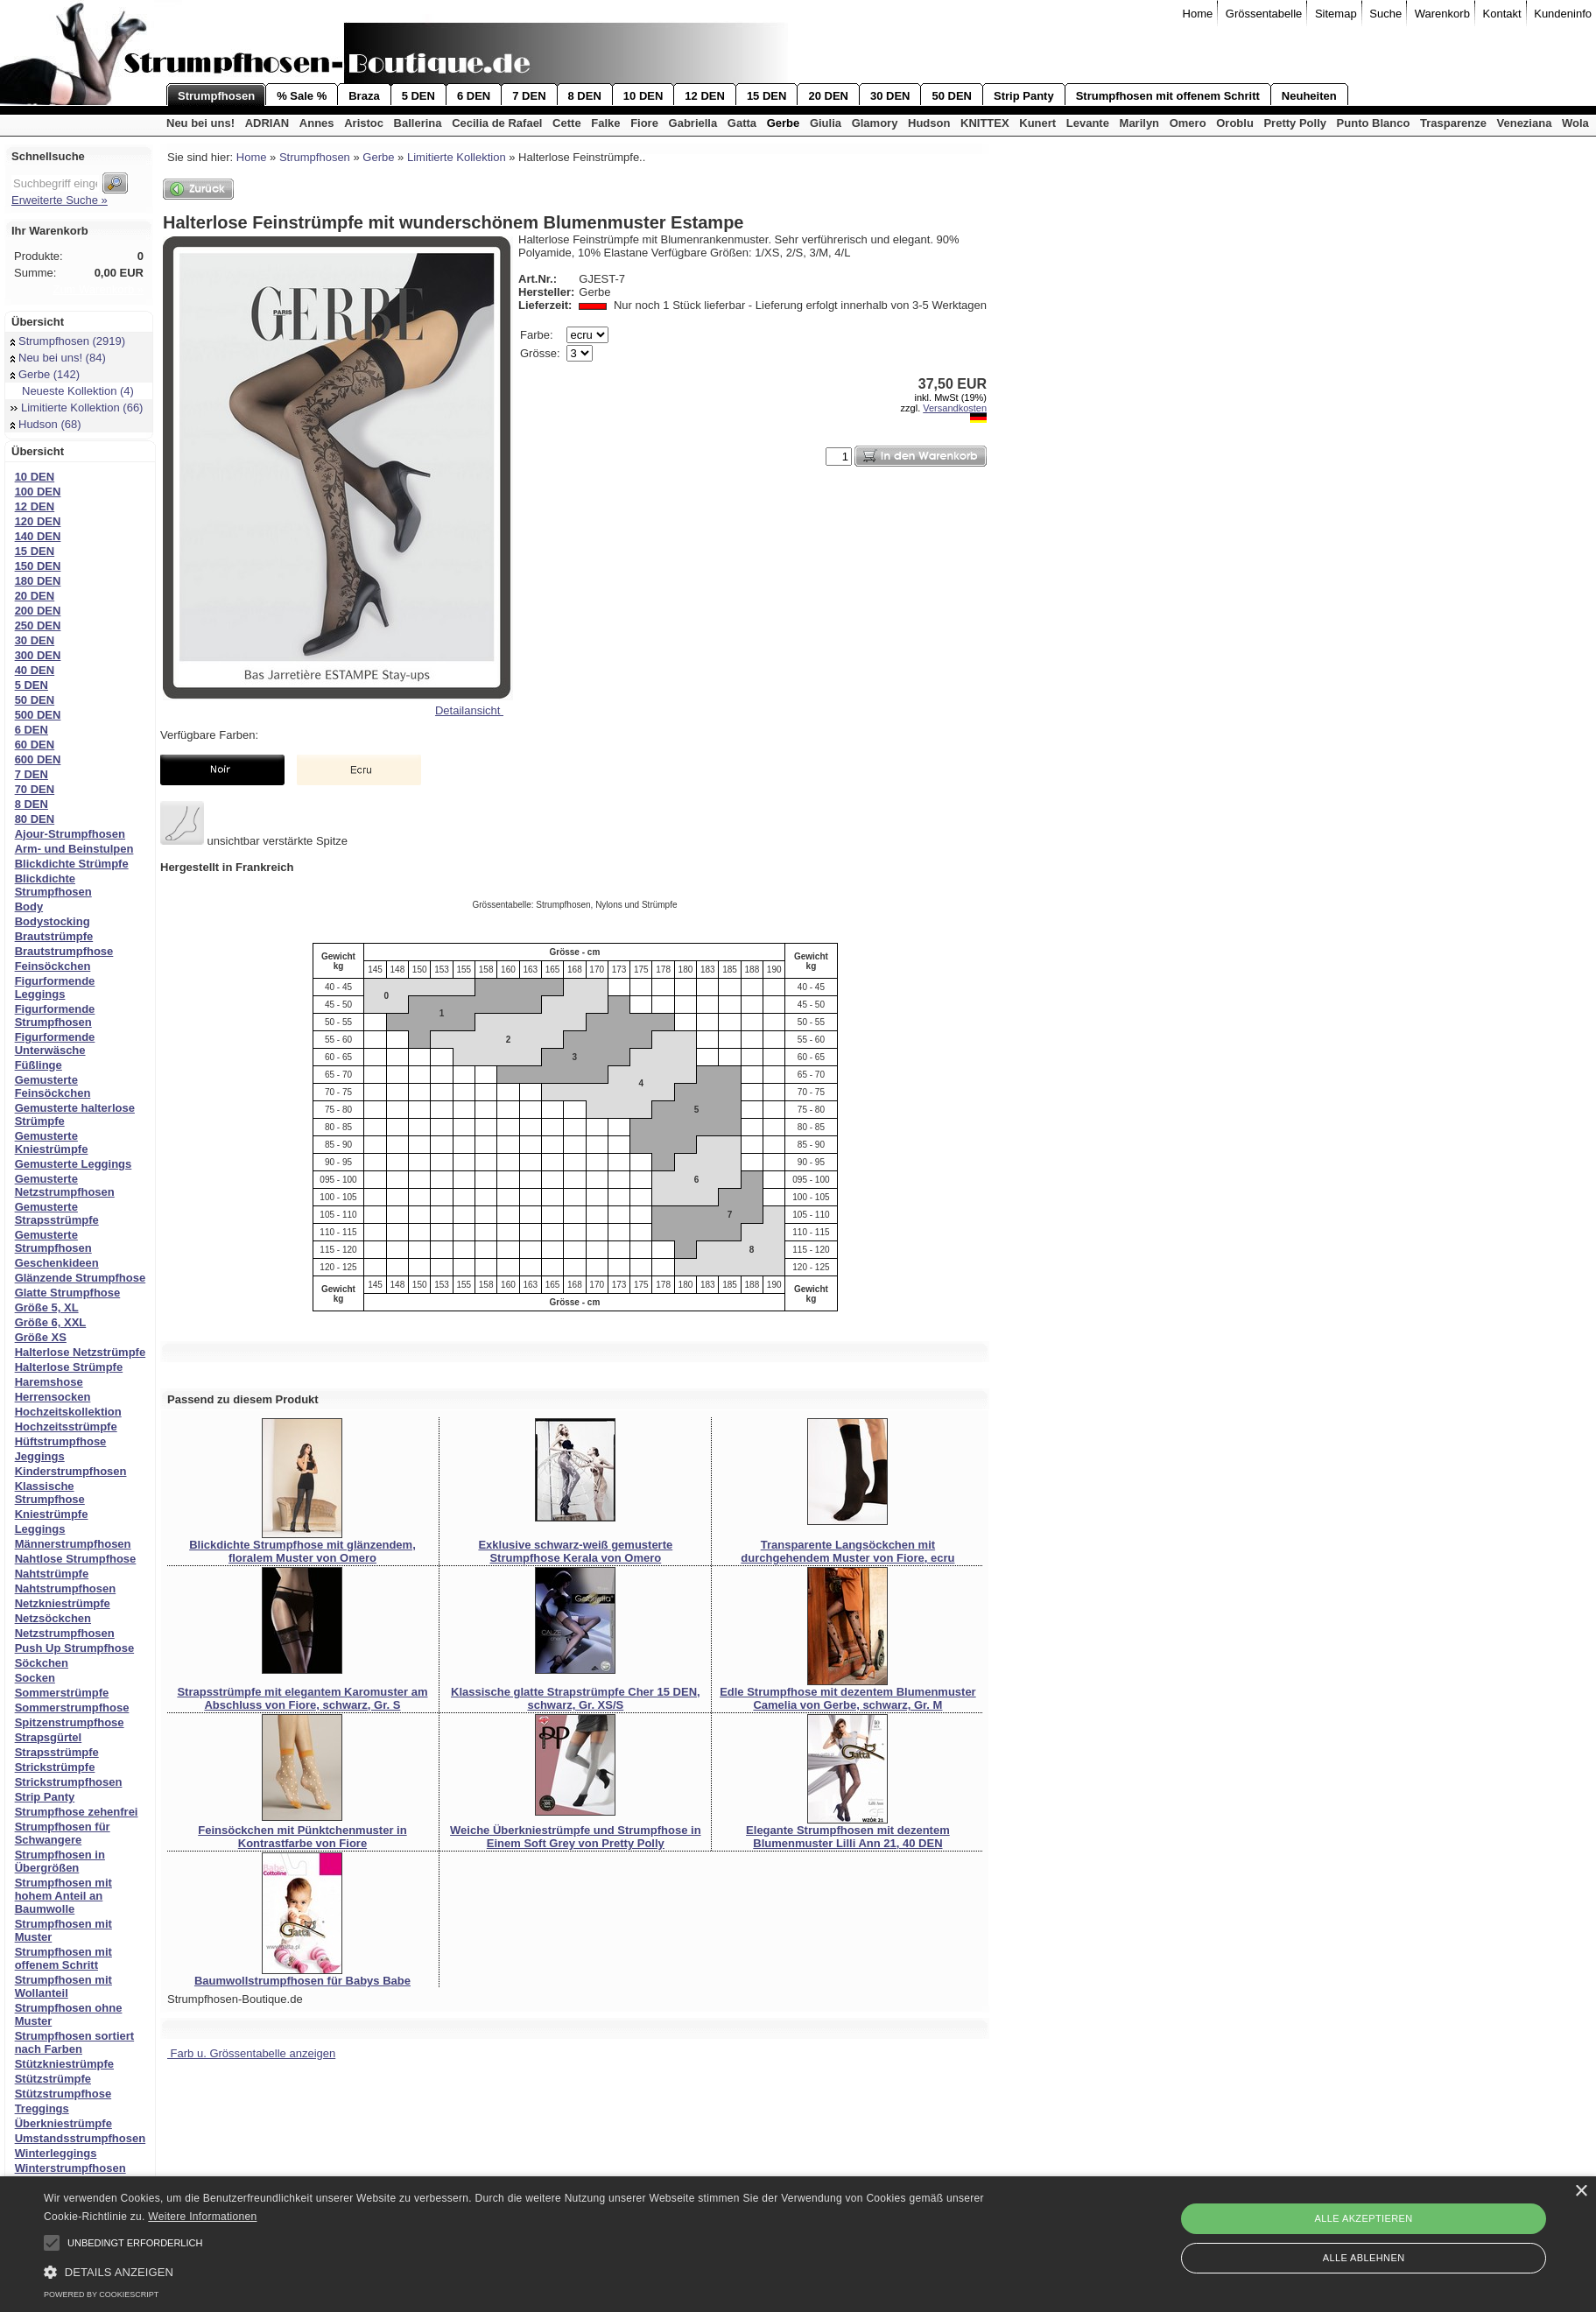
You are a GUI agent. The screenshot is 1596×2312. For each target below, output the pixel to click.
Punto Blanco (1373, 123)
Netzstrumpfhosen (65, 1633)
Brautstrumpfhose (64, 951)
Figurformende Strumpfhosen (55, 1015)
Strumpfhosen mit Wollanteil (63, 1986)
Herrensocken (53, 1396)
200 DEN (38, 610)
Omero (1188, 123)
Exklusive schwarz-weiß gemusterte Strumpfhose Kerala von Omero (575, 1551)
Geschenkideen (57, 1262)
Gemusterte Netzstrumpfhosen (65, 1185)
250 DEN (38, 625)
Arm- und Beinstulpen (74, 848)
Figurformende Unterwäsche (55, 1043)
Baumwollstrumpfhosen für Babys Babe (302, 1980)
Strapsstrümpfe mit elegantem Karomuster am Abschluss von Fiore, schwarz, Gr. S (302, 1698)
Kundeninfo (1563, 13)
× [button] (1580, 2191)
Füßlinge (38, 1065)
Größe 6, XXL (51, 1322)
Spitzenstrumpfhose (69, 1722)
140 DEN (38, 536)
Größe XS (41, 1337)
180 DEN (38, 580)
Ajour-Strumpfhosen (70, 833)
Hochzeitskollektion (68, 1411)
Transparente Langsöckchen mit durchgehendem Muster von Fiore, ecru (847, 1551)
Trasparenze (1453, 123)
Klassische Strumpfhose (50, 1492)
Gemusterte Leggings (73, 1163)
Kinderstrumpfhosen (71, 1471)
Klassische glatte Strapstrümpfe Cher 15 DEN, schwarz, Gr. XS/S (575, 1698)
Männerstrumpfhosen (73, 1543)
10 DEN (643, 95)
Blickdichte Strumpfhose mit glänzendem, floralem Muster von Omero (302, 1551)
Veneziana (1524, 123)
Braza (363, 95)
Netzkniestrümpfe (62, 1603)
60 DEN (35, 744)
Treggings (42, 2108)
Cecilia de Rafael (497, 123)
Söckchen (41, 1662)
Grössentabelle (1264, 13)
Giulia (825, 123)
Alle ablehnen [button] (1364, 2257)
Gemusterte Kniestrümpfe (51, 1142)
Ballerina (418, 123)
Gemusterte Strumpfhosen (53, 1241)
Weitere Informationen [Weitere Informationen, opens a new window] (202, 2216)
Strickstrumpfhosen (69, 1781)
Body (29, 906)
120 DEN (38, 521)
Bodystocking (52, 921)
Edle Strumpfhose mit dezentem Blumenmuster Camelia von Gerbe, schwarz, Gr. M (848, 1698)
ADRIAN (267, 123)
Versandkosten (955, 408)
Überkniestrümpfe (63, 2123)
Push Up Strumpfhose (75, 1648)
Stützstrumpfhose (63, 2093)
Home (1198, 13)
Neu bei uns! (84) (58, 357)
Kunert (1037, 123)
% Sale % (302, 95)
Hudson (929, 123)
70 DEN (35, 789)
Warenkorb (1442, 13)
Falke (605, 123)
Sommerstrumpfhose (72, 1707)
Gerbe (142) (45, 374)
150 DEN (38, 566)
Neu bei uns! (200, 123)
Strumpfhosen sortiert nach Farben (75, 2042)
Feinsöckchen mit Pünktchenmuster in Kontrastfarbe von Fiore (302, 1837)
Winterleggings (56, 2153)
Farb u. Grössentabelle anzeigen (251, 2053)
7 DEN (528, 95)
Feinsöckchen (53, 966)
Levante (1087, 123)
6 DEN (473, 95)
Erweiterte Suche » (59, 200)
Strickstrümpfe (55, 1767)
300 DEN (38, 655)
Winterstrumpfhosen (70, 2168)
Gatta (742, 123)
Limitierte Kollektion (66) (77, 407)
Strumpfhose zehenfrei (76, 1811)
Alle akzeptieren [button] (1364, 2218)
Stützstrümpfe (53, 2078)
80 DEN (35, 819)
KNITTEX (984, 123)
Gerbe (783, 123)
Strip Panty (1024, 95)
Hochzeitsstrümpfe (66, 1426)
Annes (316, 123)
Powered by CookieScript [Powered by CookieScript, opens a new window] (101, 2294)
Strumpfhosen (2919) (68, 341)
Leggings (40, 1528)
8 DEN (584, 95)
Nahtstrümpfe (52, 1573)
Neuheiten (1309, 95)
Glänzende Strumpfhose (80, 1277)
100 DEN (38, 491)
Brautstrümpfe (54, 936)
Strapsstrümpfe (57, 1752)
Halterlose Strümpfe (69, 1367)
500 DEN (38, 714)
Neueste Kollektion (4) (72, 390)
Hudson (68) (46, 424)
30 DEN (890, 95)
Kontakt (1502, 13)
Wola (1575, 123)
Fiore (644, 123)
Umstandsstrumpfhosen (80, 2138)
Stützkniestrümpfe (64, 2063)
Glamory (875, 123)
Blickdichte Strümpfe (72, 863)
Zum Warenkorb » (98, 289)
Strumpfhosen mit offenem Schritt (1168, 95)
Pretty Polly (1294, 123)
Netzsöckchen (53, 1618)
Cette (566, 123)
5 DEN (418, 95)
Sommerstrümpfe (62, 1692)
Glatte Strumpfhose (68, 1292)
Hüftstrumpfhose (61, 1441)
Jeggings (40, 1456)
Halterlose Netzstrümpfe (80, 1352)
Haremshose (49, 1381)
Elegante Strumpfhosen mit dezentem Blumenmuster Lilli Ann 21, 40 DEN (848, 1837)
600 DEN (38, 759)
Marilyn (1140, 123)
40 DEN (35, 670)
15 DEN (767, 95)
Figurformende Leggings (55, 987)
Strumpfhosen (216, 95)
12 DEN (705, 95)
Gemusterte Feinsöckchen (53, 1086)
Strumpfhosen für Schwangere (62, 1833)
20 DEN (828, 95)
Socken (35, 1677)
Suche (1385, 13)
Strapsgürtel (48, 1737)
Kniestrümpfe (51, 1514)
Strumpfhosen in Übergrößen (60, 1861)
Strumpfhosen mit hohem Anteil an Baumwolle (63, 1895)
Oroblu (1235, 123)
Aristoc (363, 123)
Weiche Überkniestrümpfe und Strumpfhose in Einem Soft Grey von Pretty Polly (575, 1837)
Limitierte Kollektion (456, 157)
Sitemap (1336, 13)
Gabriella (693, 123)
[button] (51, 2242)
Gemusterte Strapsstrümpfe (57, 1213)
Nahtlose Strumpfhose (76, 1558)
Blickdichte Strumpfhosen (53, 885)
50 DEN (952, 95)
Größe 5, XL (47, 1307)
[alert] (798, 2244)
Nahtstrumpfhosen (65, 1588)
